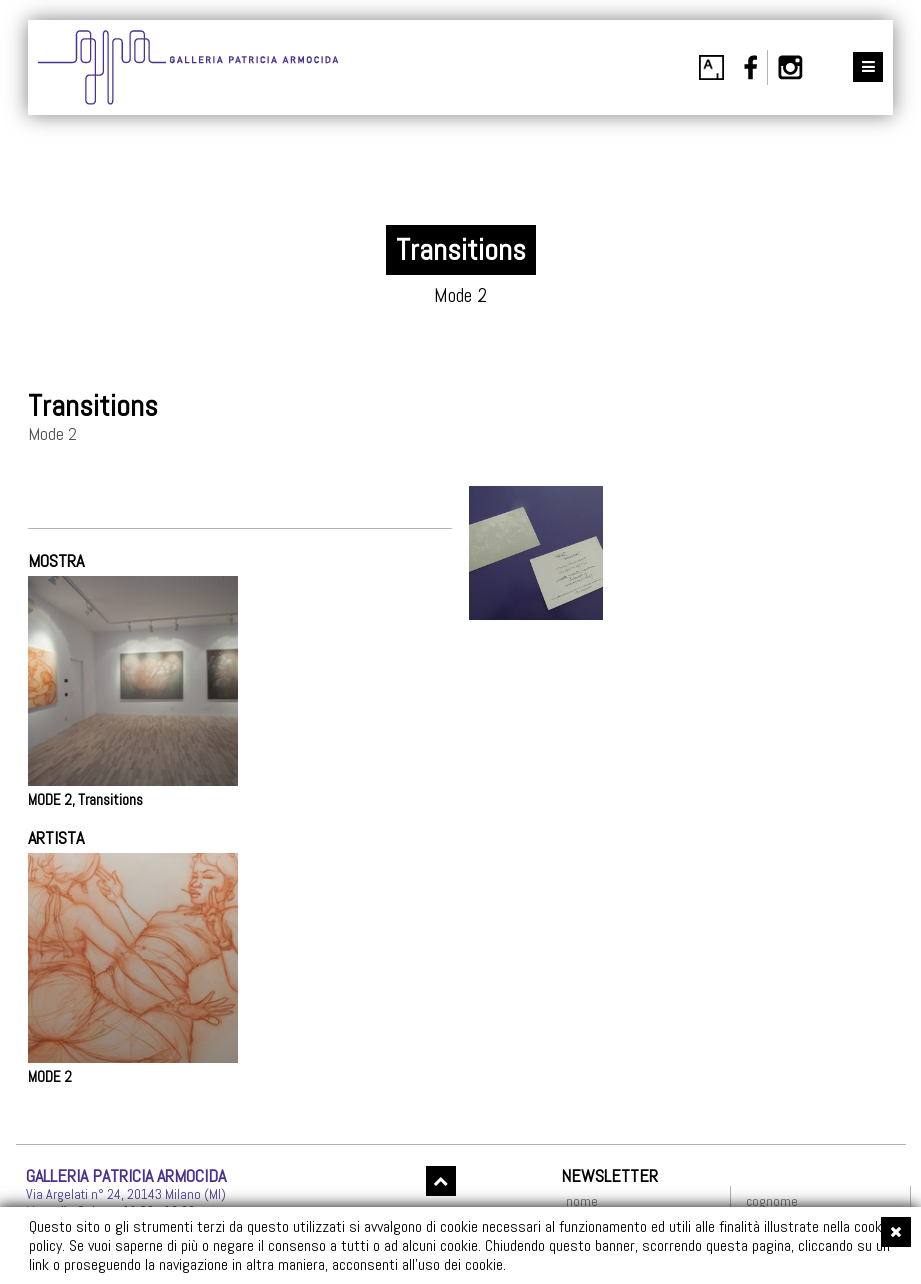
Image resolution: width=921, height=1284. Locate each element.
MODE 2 (50, 1077)
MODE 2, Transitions (85, 800)
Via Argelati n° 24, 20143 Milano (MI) (126, 1194)
